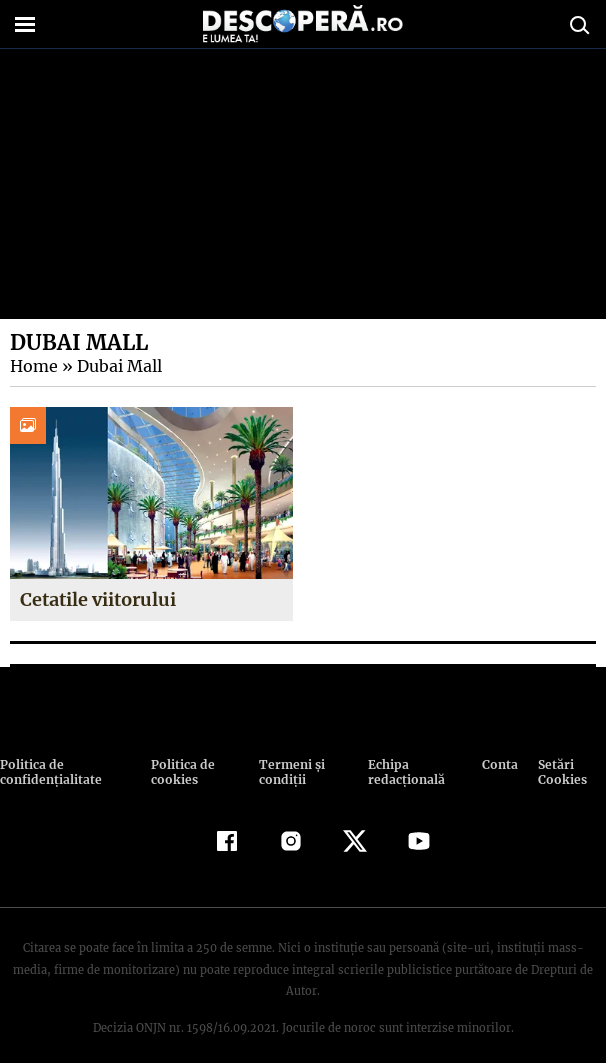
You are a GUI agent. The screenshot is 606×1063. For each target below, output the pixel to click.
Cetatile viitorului (98, 599)
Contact (500, 764)
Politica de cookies (180, 772)
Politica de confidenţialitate (49, 772)
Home (33, 366)
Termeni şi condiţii (289, 772)
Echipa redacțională (404, 772)
